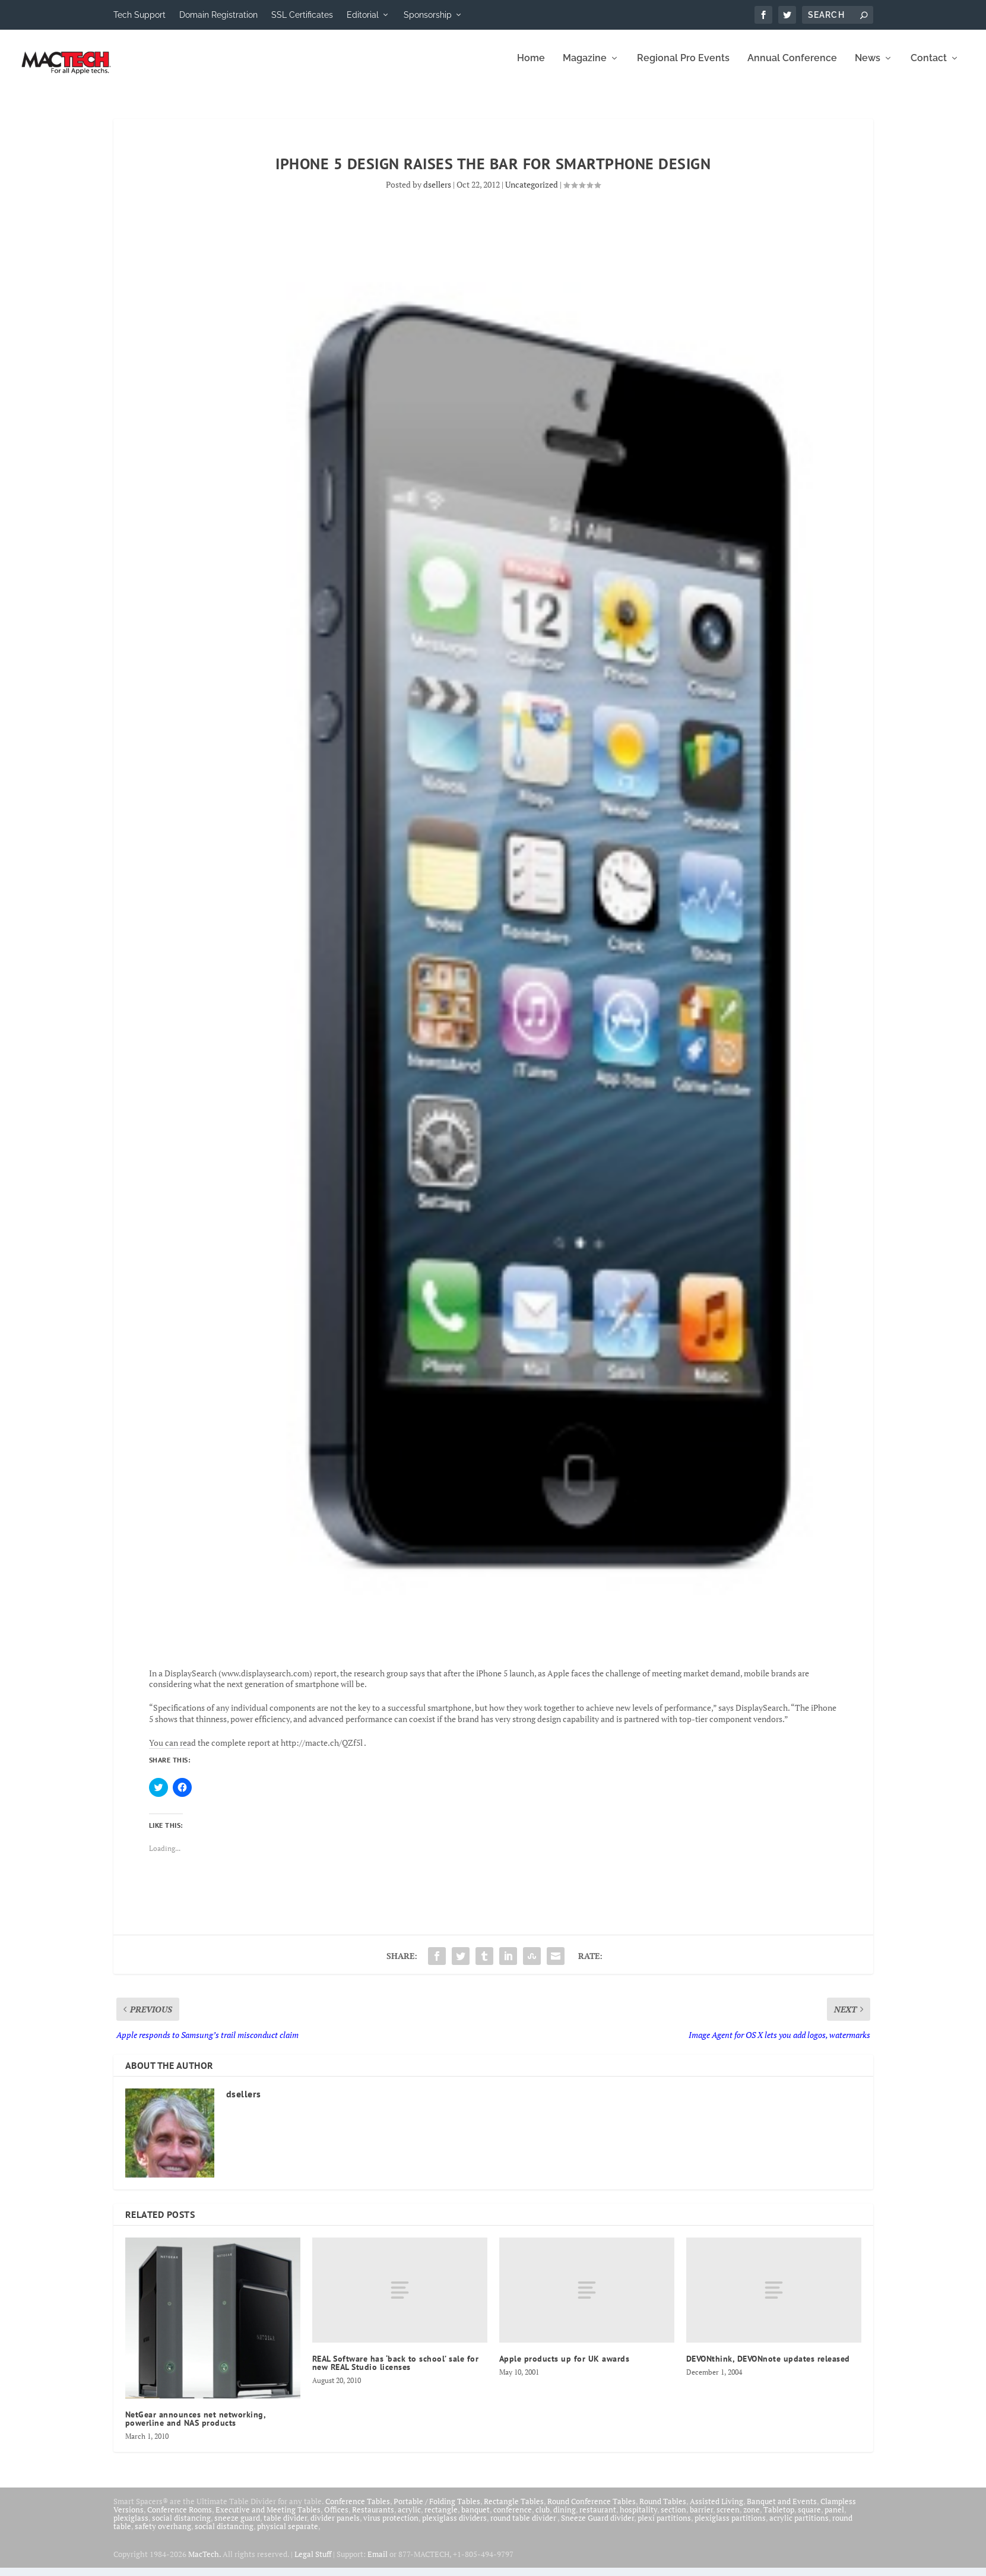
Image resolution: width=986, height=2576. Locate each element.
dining (564, 2517)
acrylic (409, 2517)
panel (834, 2517)
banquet (475, 2517)
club (542, 2517)
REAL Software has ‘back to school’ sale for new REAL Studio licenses (395, 2371)
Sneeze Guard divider (597, 2526)
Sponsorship (428, 15)
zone (751, 2517)
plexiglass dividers (454, 2526)
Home (531, 67)
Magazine (585, 67)
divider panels (335, 2526)
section (673, 2517)
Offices (336, 2517)
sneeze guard (237, 2526)
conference (512, 2517)
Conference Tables (357, 2509)
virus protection (391, 2526)
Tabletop (778, 2517)
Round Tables (662, 2509)
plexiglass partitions (730, 2526)
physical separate (287, 2534)
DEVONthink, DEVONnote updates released (768, 2367)
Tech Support (139, 15)
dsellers (437, 192)
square (809, 2517)
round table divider (523, 2526)
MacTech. (204, 2562)
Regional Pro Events (683, 67)
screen (728, 2517)
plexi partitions (664, 2526)
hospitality (638, 2517)
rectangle (441, 2517)
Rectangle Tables (514, 2509)
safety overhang (163, 2534)
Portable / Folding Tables (437, 2509)
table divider (285, 2526)
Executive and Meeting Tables (268, 2517)
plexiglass (130, 2526)
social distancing (181, 2526)
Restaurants (373, 2517)
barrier (701, 2517)
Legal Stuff (312, 2562)
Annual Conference (792, 67)
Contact (929, 67)
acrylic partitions (799, 2526)
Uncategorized (531, 192)
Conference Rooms (179, 2517)
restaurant (597, 2517)
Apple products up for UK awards (564, 2367)
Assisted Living (716, 2509)
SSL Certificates (302, 15)
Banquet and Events (782, 2509)
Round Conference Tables (591, 2509)
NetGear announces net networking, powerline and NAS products (195, 2426)
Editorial (363, 15)
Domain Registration (218, 15)
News (867, 67)
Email (377, 2562)
